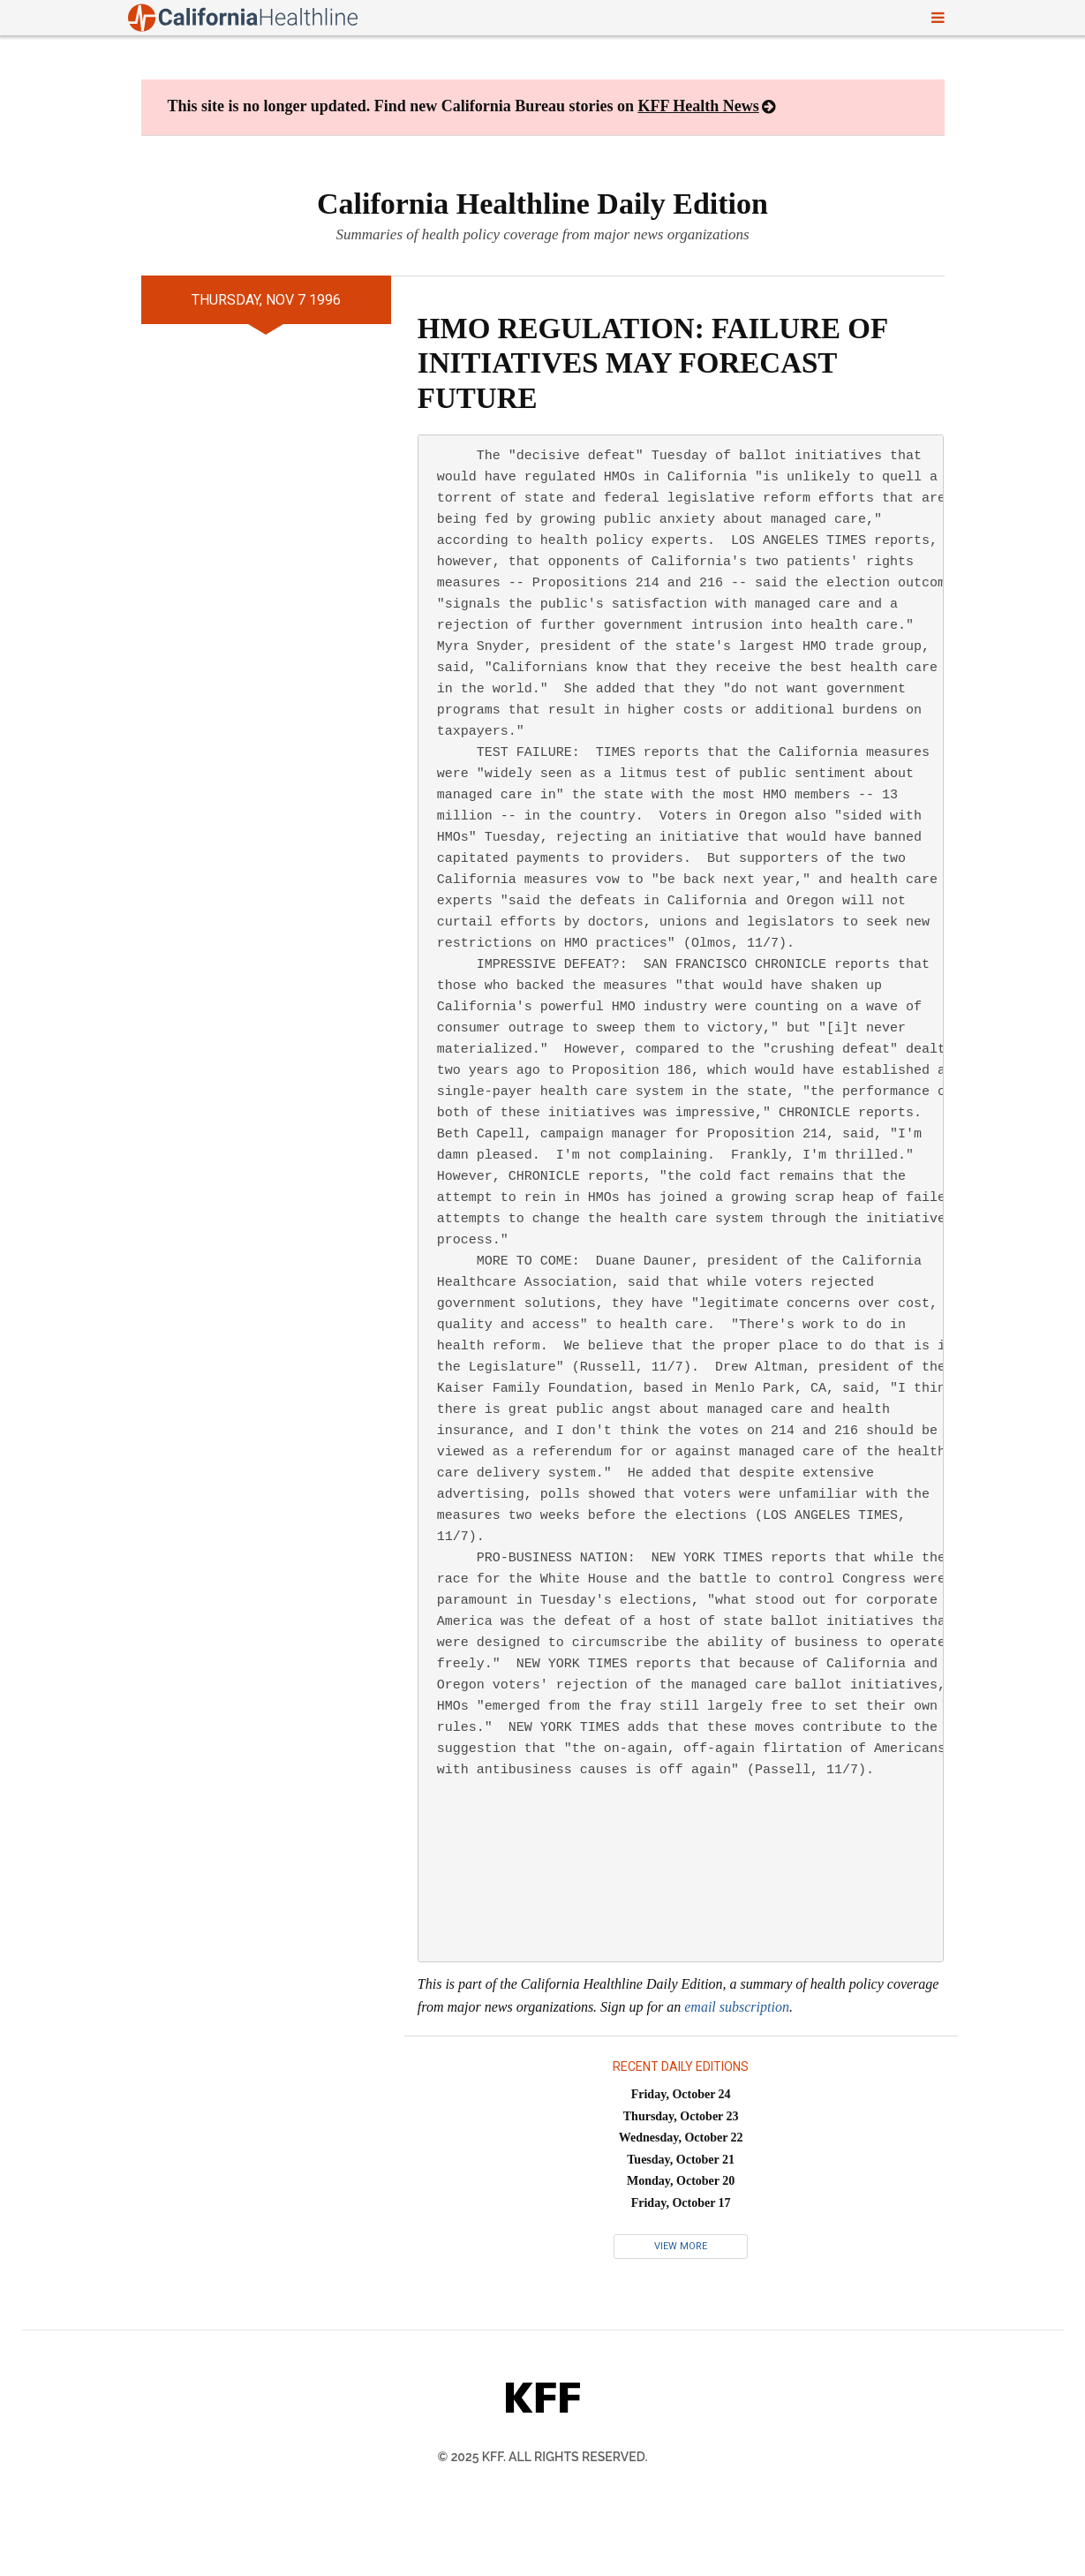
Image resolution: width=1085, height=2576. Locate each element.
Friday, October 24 (681, 2094)
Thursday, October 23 (681, 2116)
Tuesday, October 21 (681, 2159)
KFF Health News (697, 106)
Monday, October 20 (681, 2180)
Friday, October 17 (681, 2203)
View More (680, 2246)
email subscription (736, 2006)
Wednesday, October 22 (681, 2137)
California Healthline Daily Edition (542, 203)
